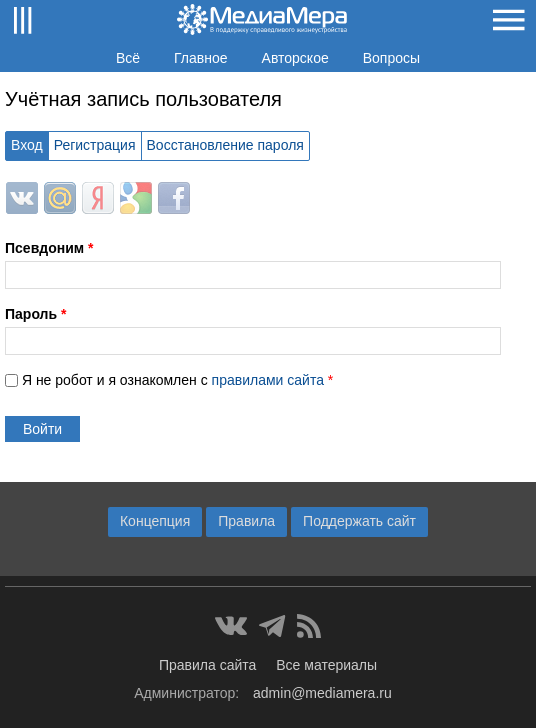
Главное (201, 58)
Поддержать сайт (359, 521)
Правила (246, 521)
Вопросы (391, 58)
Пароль (35, 314)
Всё (128, 58)
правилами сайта (268, 380)
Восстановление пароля (225, 145)
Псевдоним (49, 248)
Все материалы (326, 665)
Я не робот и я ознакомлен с (177, 380)
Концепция (155, 521)
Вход (27, 145)
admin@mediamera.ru (322, 693)
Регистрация (95, 145)
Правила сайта (207, 665)
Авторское (295, 58)
